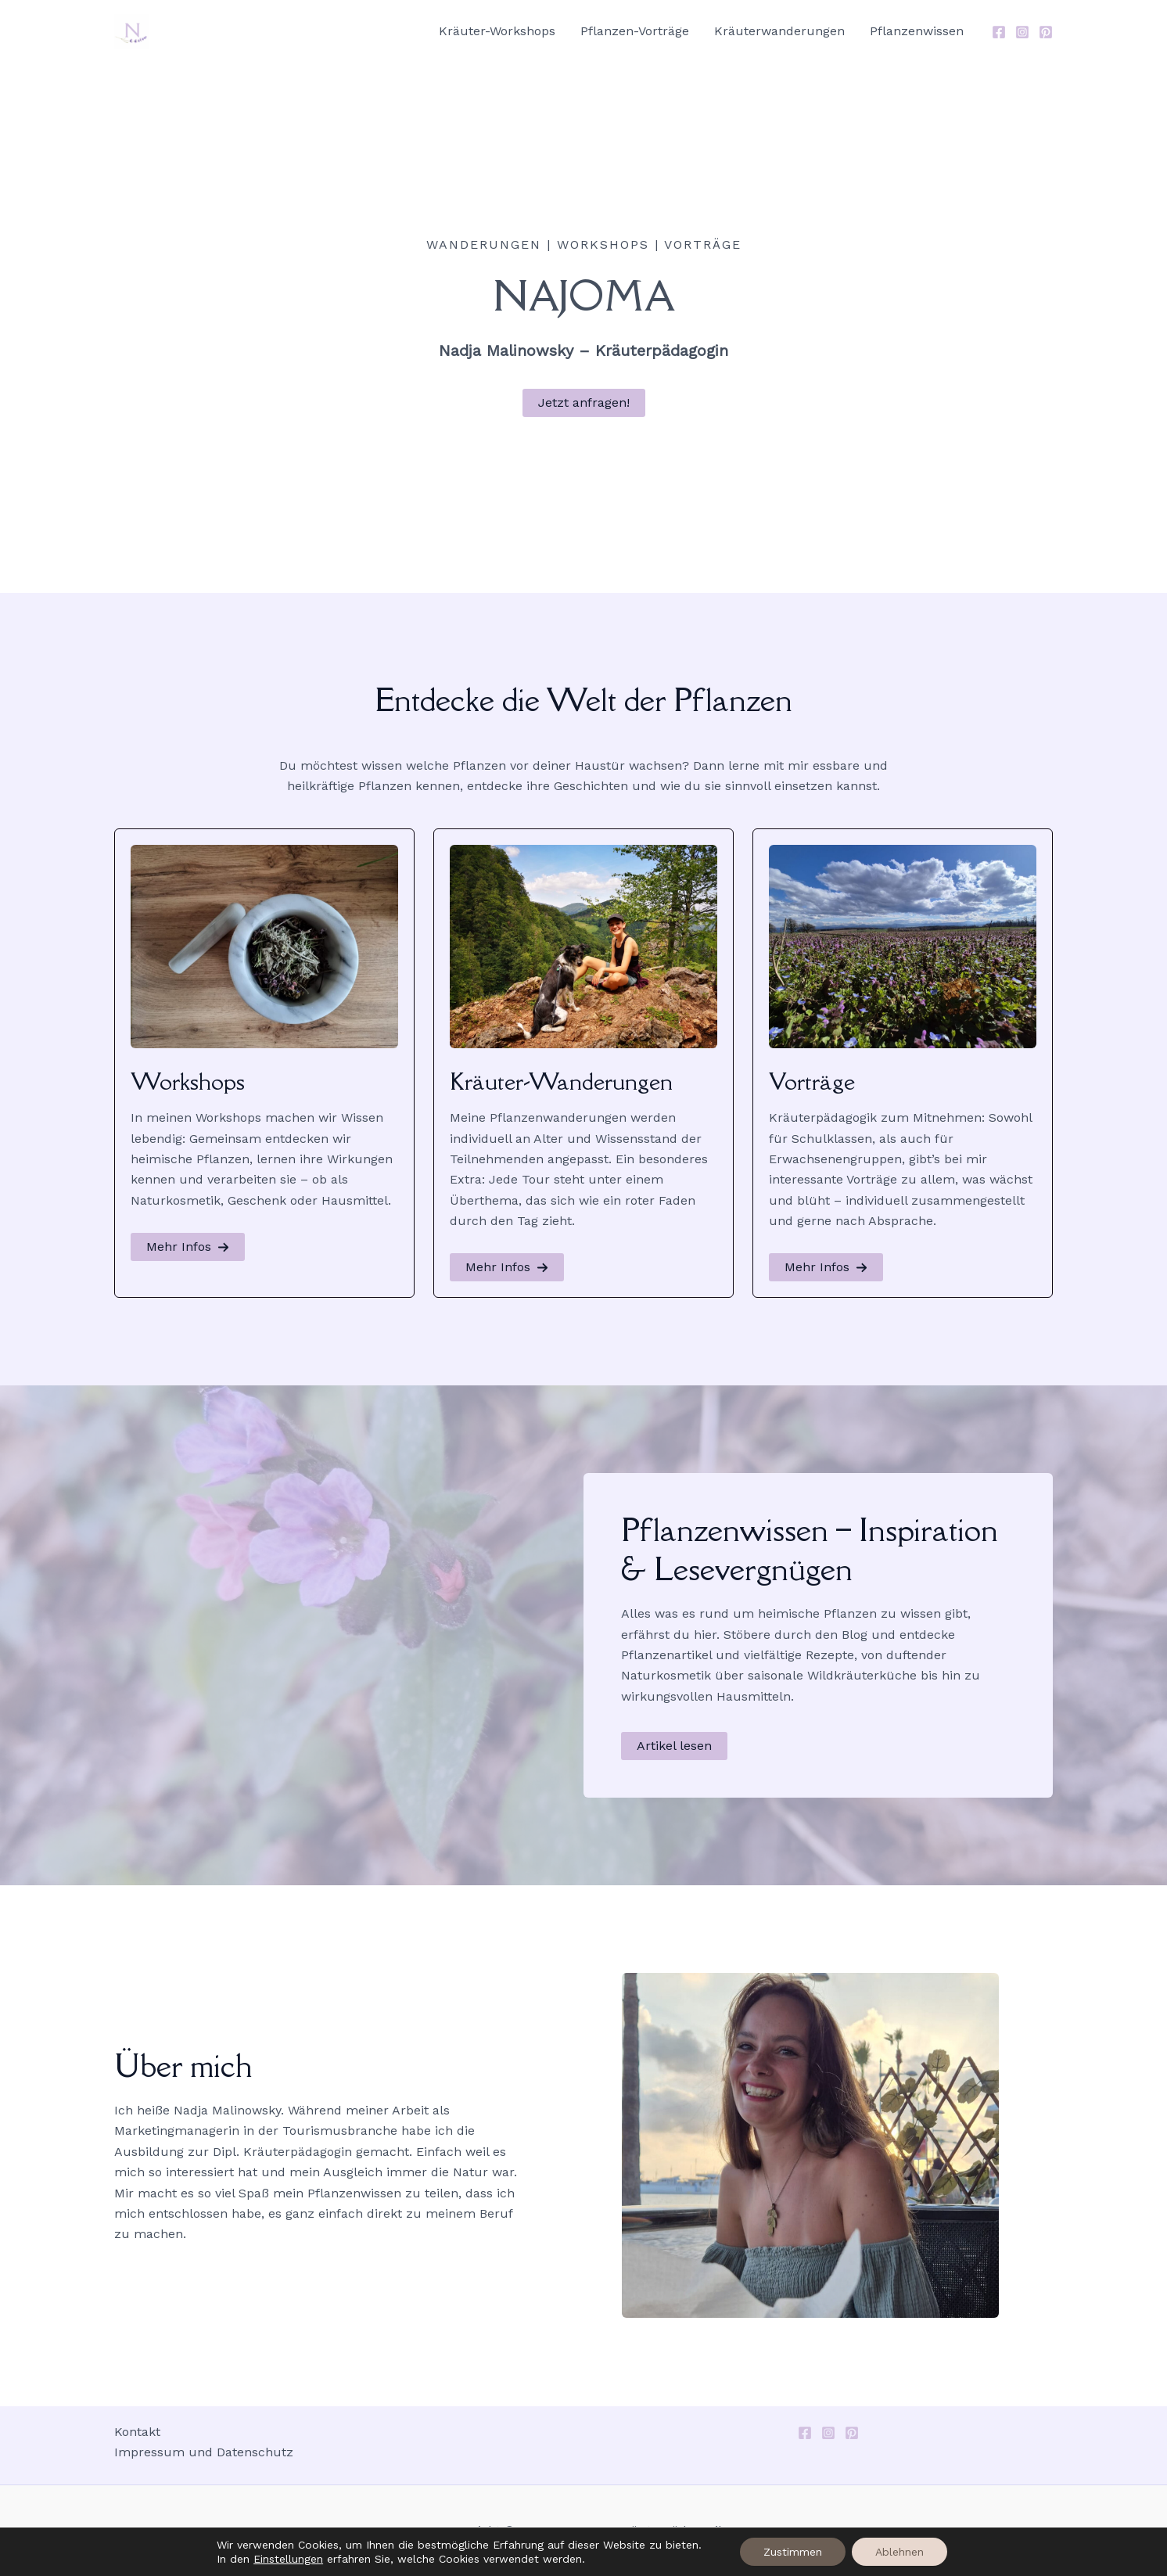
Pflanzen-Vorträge (634, 30)
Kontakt (137, 2431)
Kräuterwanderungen (779, 30)
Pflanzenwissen (917, 30)
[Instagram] (1022, 32)
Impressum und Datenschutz (203, 2452)
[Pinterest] (1046, 32)
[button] (583, 403)
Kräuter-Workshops (497, 30)
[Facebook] (999, 32)
